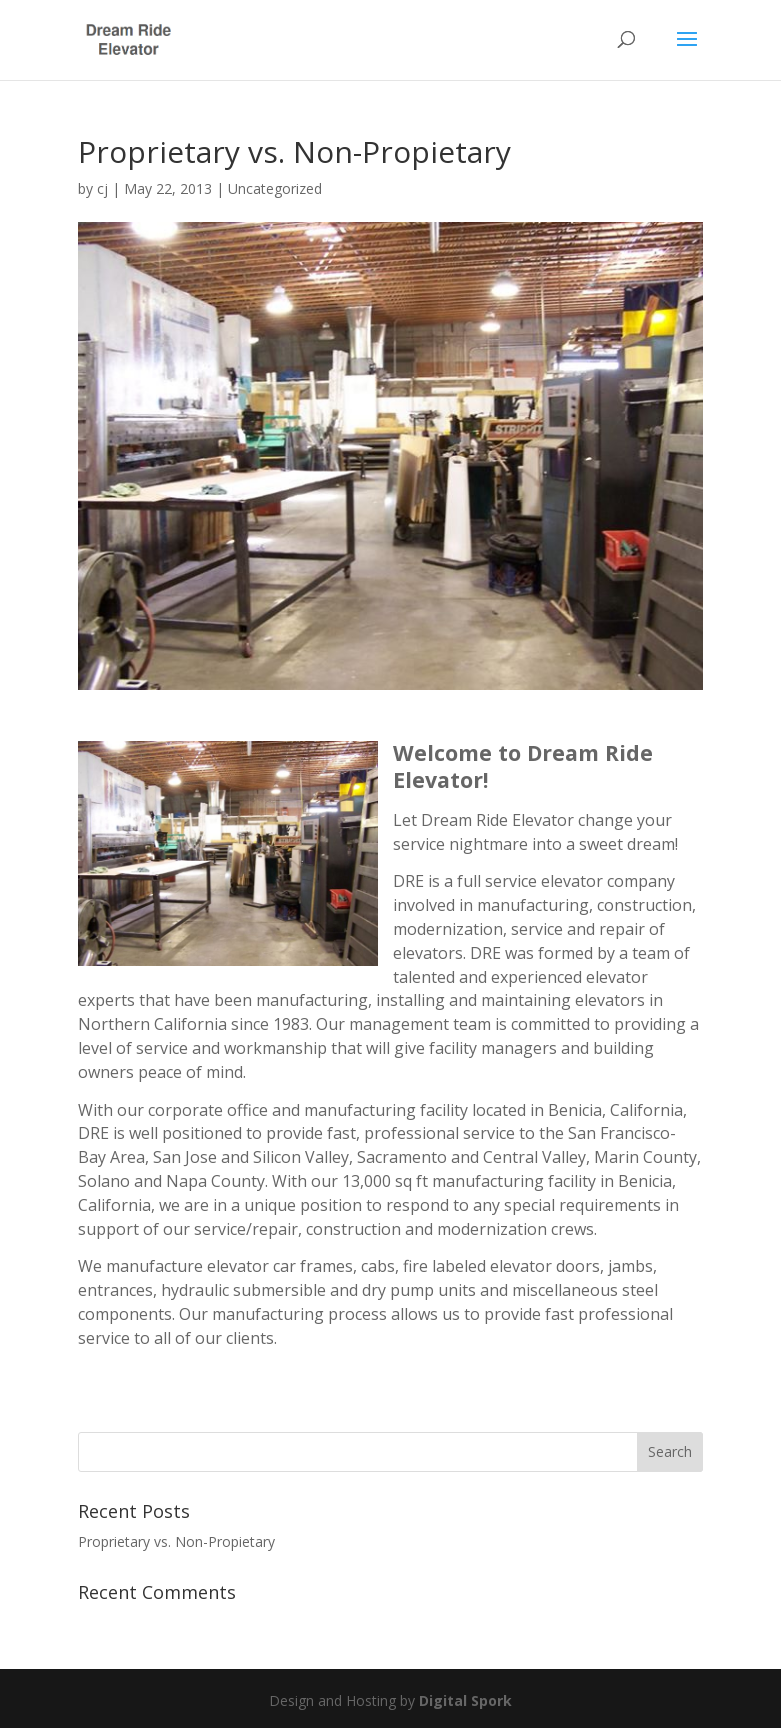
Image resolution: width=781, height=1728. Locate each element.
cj (102, 188)
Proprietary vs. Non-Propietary (176, 1541)
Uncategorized (275, 188)
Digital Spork (465, 1700)
